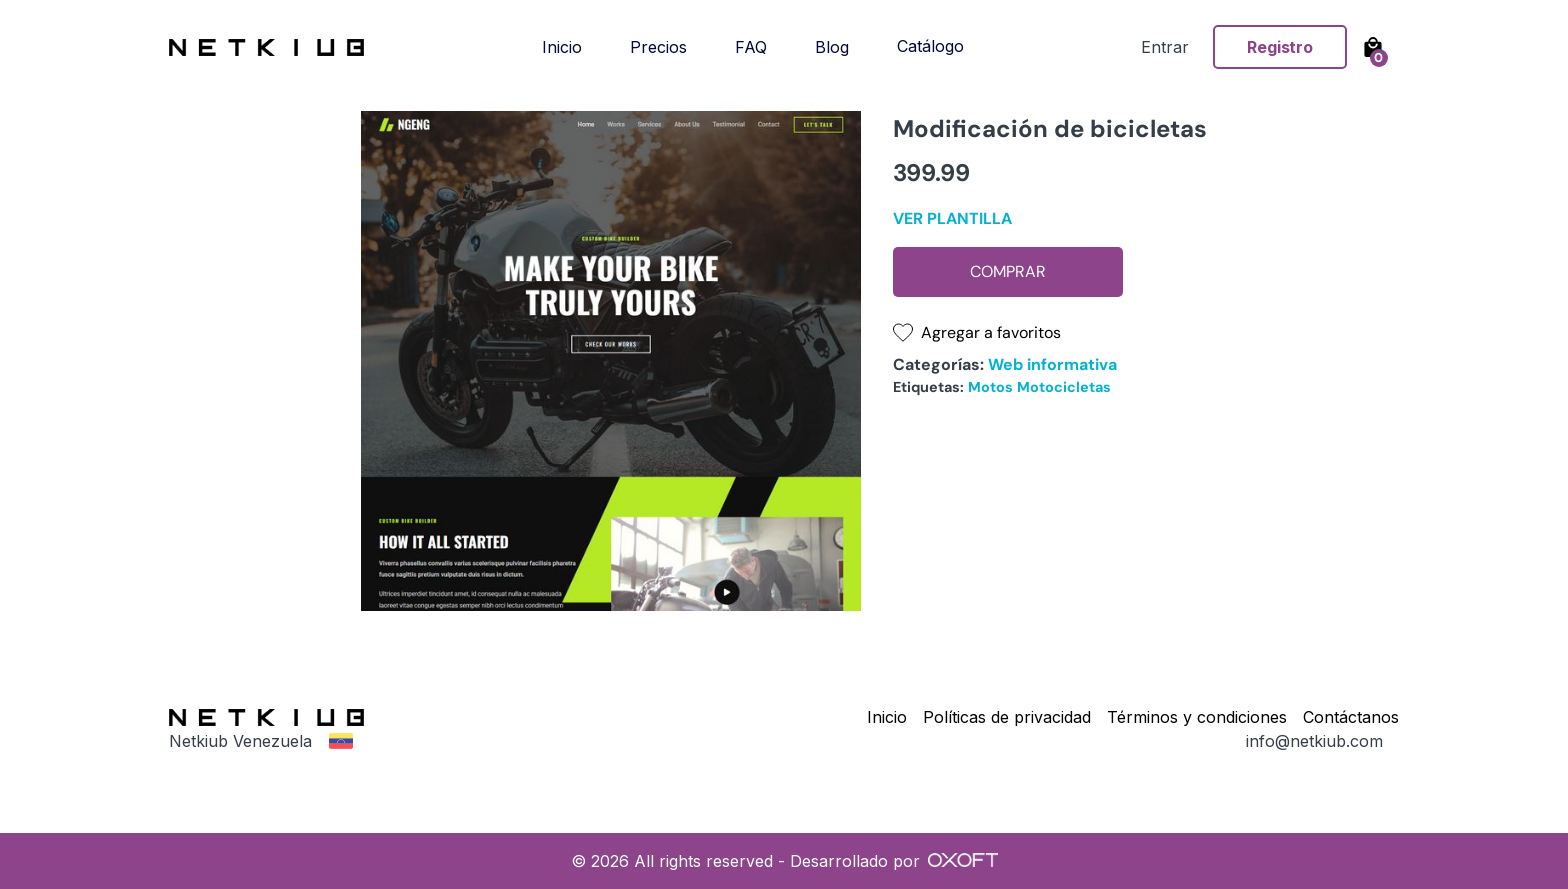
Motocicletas (1064, 387)
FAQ (751, 47)
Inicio (562, 47)
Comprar (1008, 271)
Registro (1280, 47)
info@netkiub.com (1314, 741)
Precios (658, 47)
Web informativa (1052, 364)
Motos (990, 387)
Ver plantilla (952, 218)
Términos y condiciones (1197, 717)
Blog (832, 47)
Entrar (1165, 47)
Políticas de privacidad (1007, 717)
